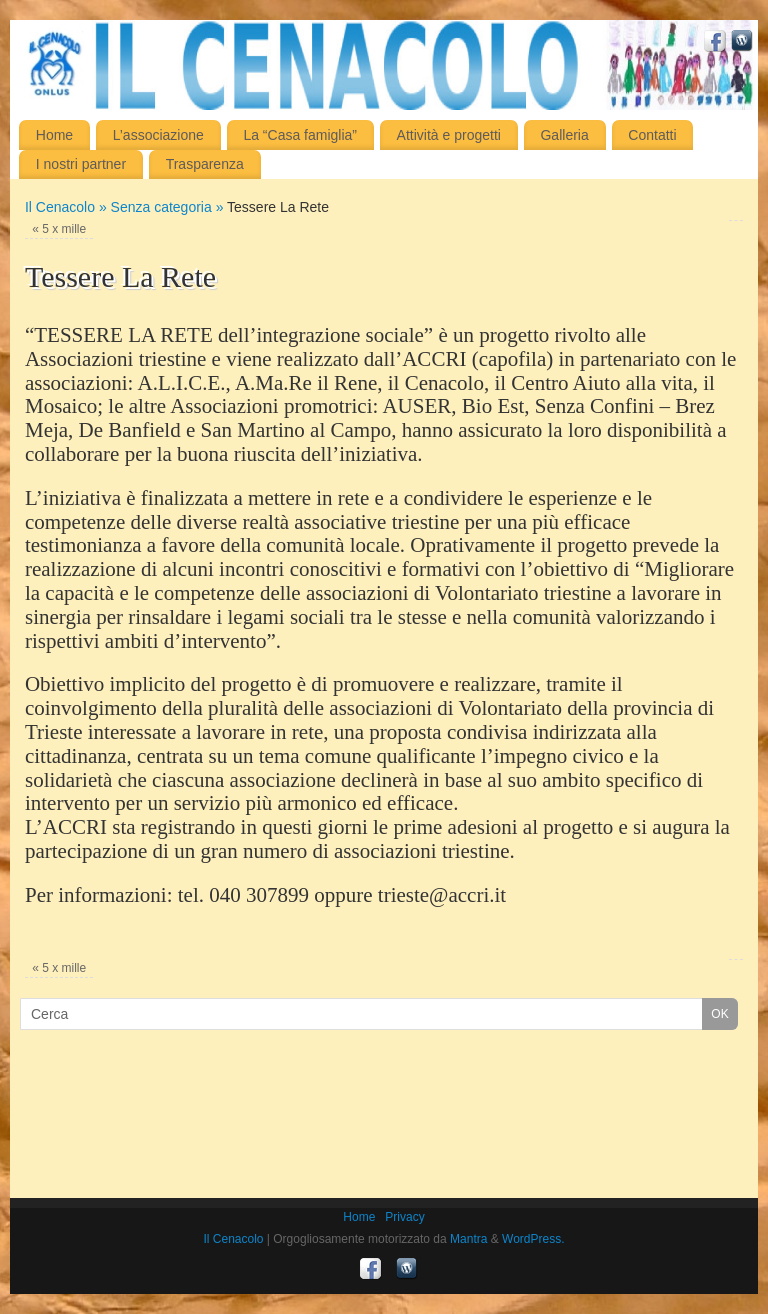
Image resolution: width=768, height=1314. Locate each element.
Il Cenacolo (233, 1239)
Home (54, 135)
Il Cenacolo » (68, 207)
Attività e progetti (449, 135)
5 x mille (59, 229)
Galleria (564, 135)
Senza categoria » (169, 207)
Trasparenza (205, 164)
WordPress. (533, 1239)
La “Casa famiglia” (300, 135)
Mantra (468, 1239)
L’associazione (158, 135)
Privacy (404, 1217)
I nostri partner (81, 164)
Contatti (652, 135)
